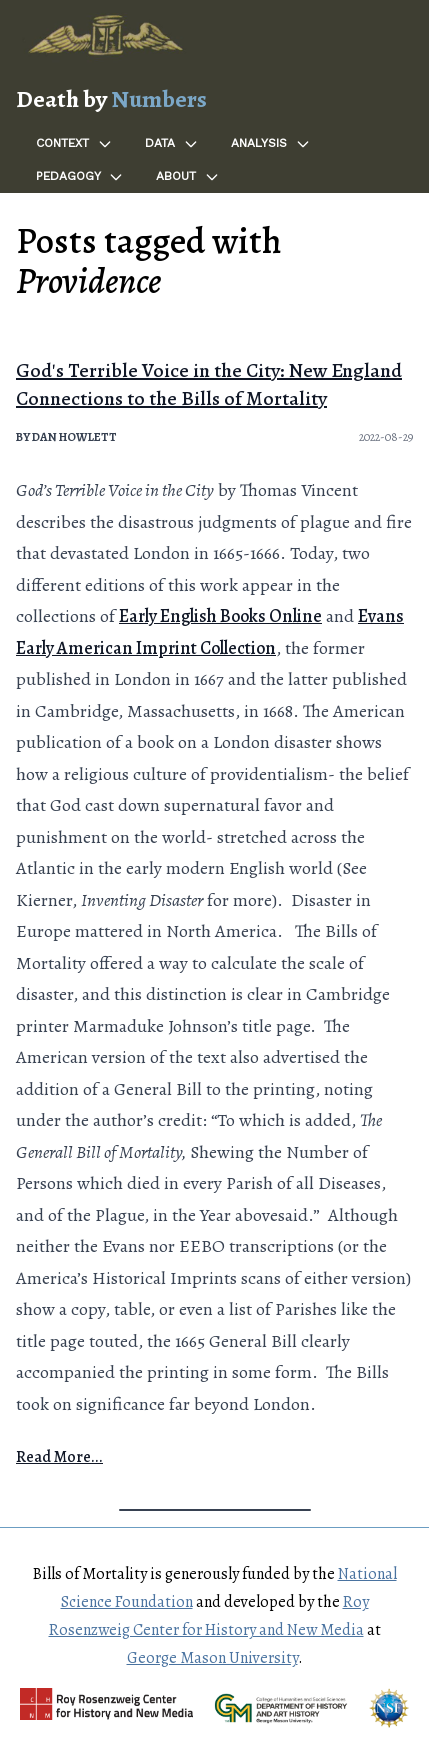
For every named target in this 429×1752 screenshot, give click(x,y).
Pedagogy (80, 177)
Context (74, 144)
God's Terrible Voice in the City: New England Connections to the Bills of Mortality (209, 384)
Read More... (59, 1457)
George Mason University (212, 1658)
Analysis (271, 144)
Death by (111, 99)
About (188, 177)
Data (172, 144)
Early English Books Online (220, 616)
